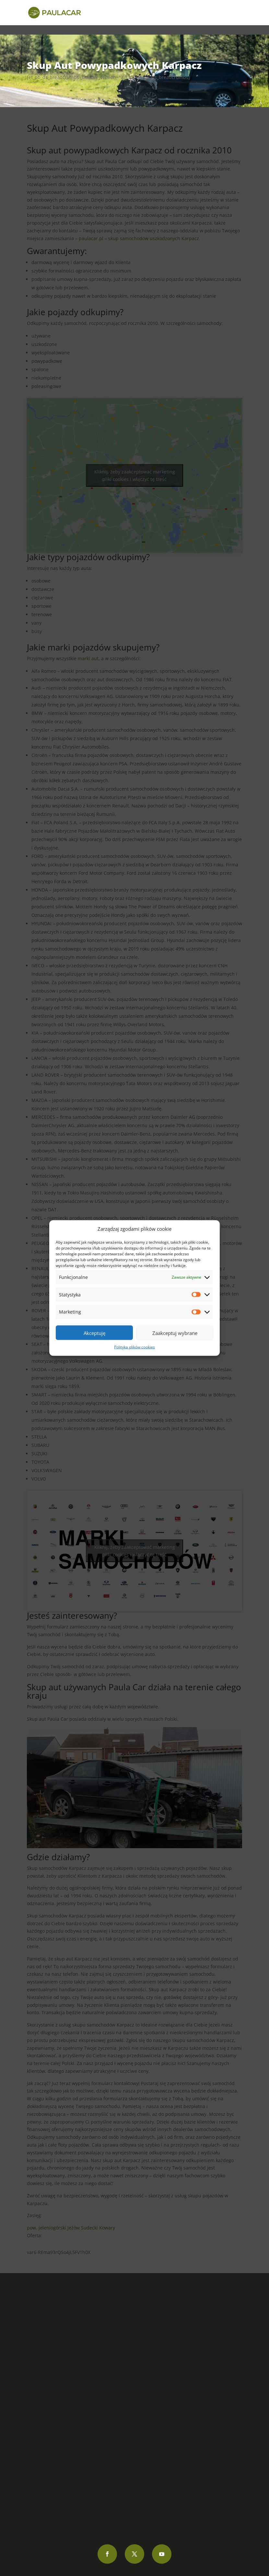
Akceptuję (94, 1332)
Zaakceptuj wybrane (174, 1332)
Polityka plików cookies (134, 1347)
